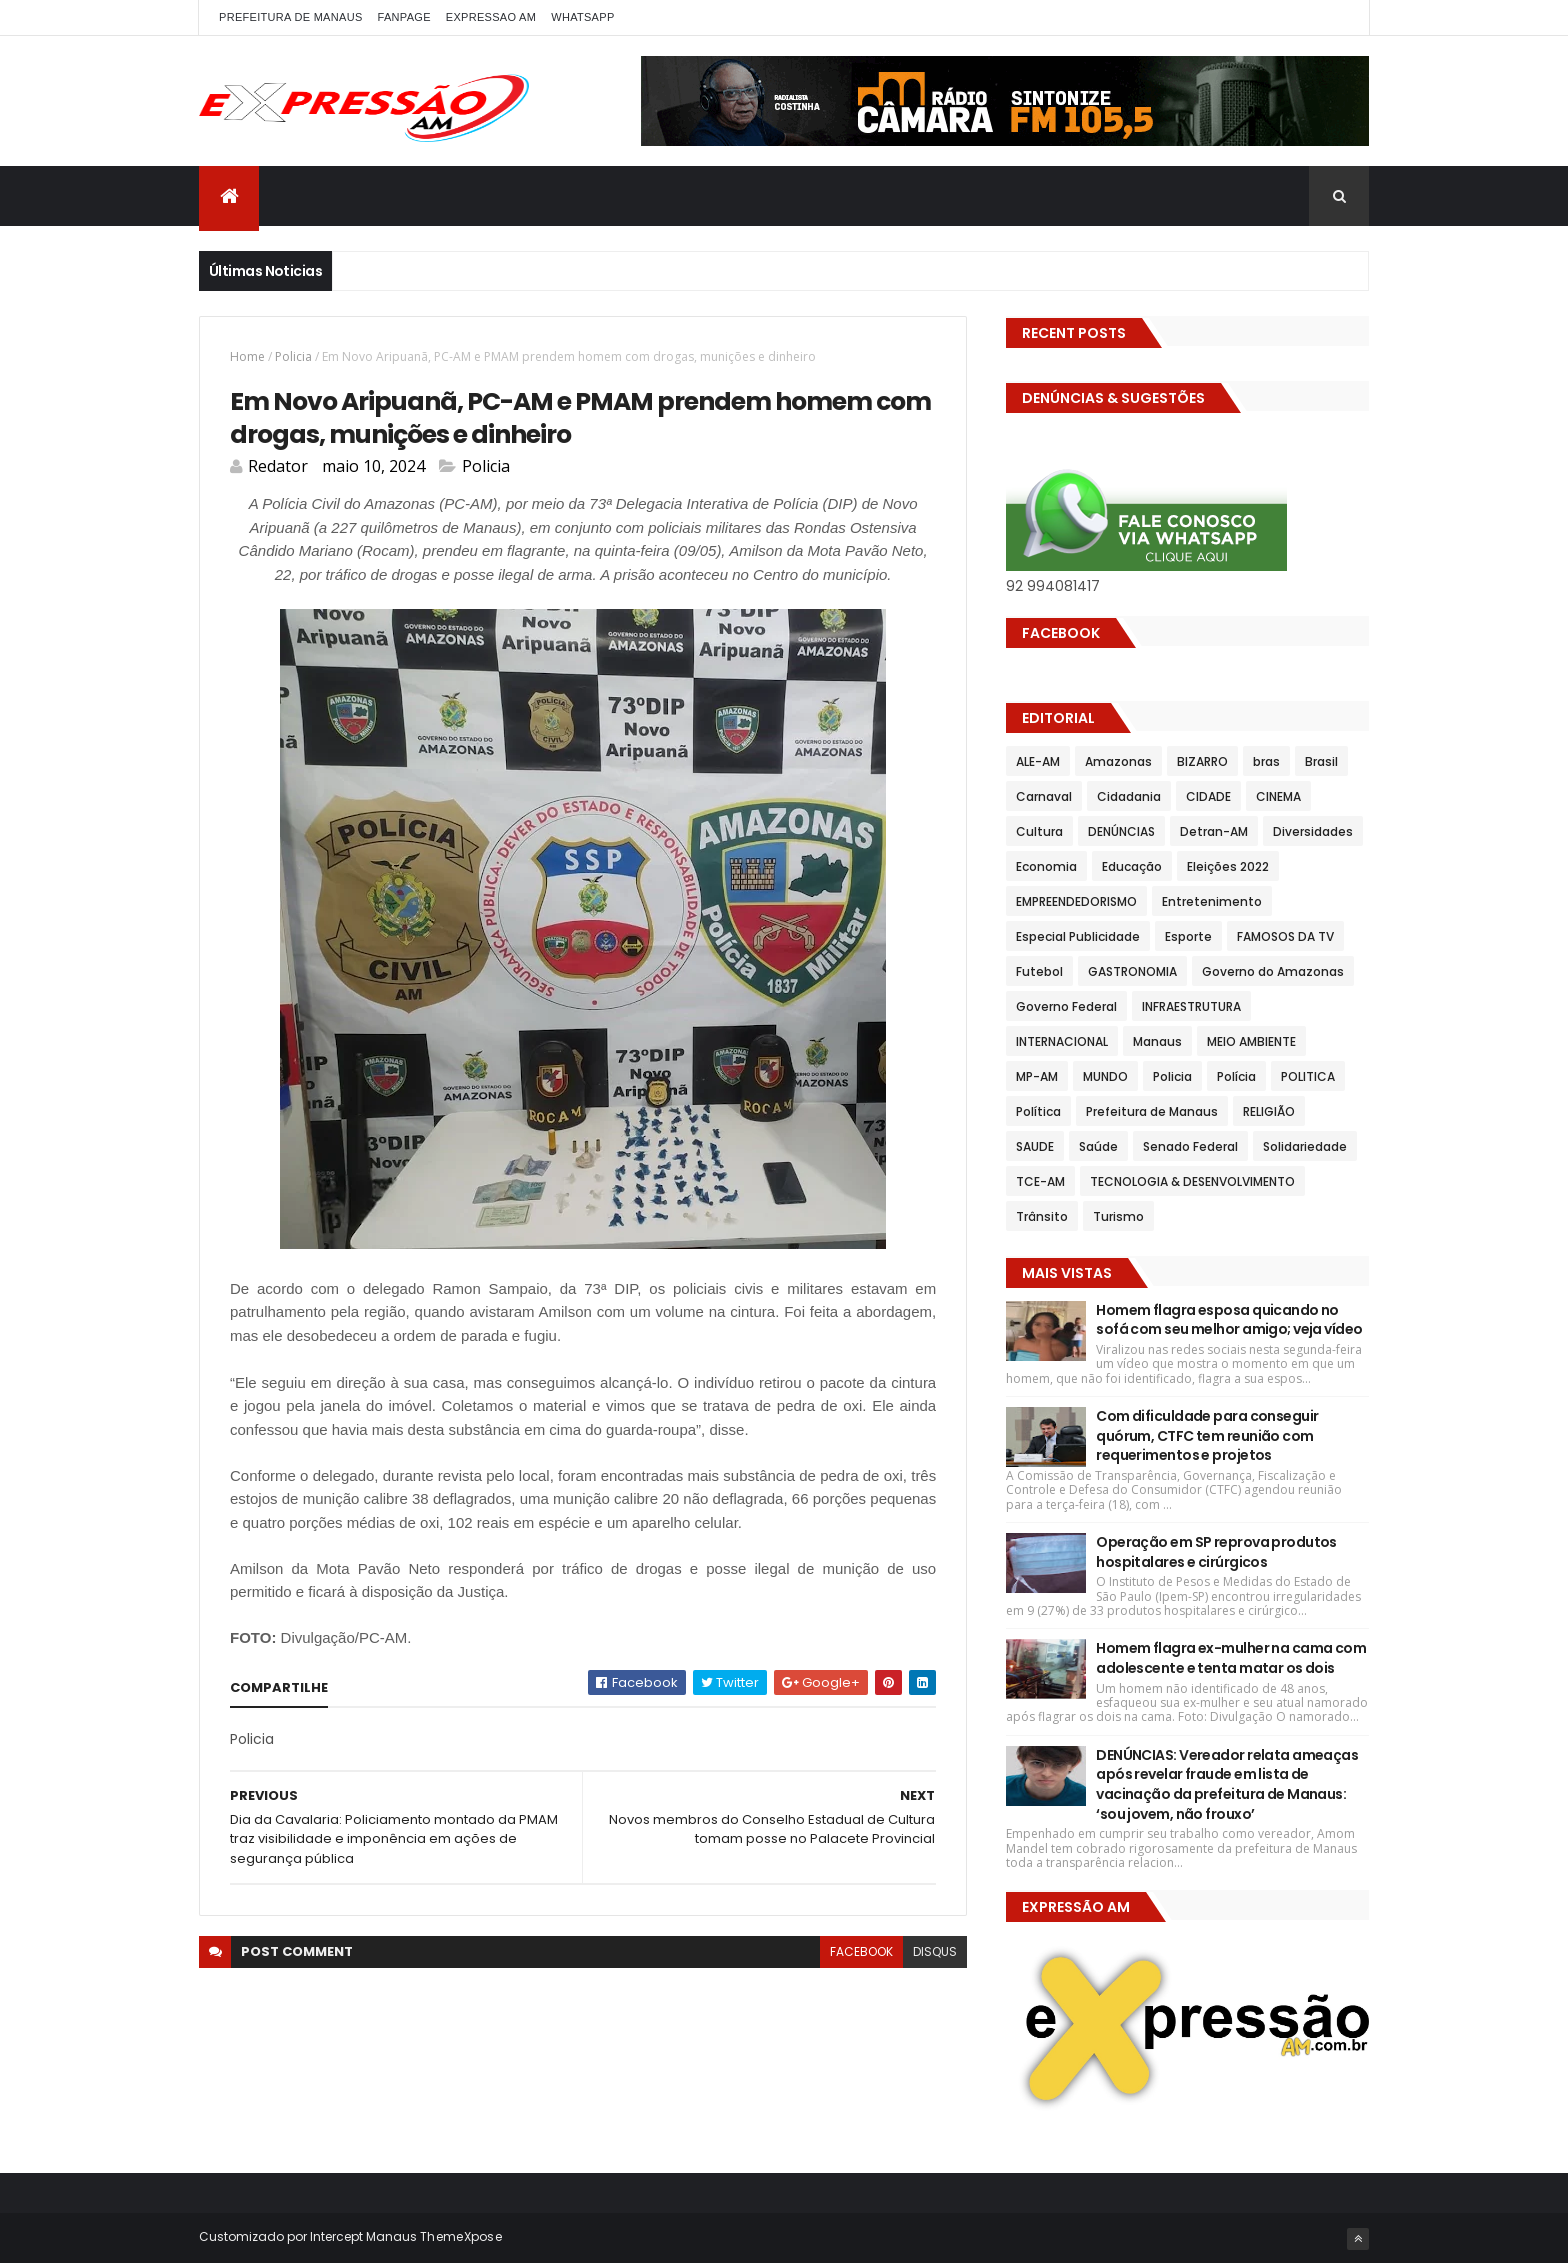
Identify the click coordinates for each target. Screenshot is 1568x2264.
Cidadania (1129, 796)
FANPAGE (404, 17)
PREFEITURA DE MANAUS (291, 17)
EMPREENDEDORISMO (1076, 901)
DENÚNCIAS (1121, 831)
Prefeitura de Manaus (1152, 1111)
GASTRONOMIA (1132, 971)
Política (1038, 1111)
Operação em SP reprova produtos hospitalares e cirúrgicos (1216, 1552)
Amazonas (1118, 761)
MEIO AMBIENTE (1251, 1041)
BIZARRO (1202, 761)
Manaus (1157, 1041)
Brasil (1321, 761)
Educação (1132, 866)
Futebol (1039, 971)
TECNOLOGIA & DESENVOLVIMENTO (1192, 1181)
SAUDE (1035, 1146)
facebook (861, 1951)
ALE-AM (1038, 761)
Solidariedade (1305, 1146)
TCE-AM (1040, 1181)
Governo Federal (1066, 1006)
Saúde (1098, 1146)
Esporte (1188, 936)
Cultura (1039, 831)
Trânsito (1042, 1216)
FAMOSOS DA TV (1285, 936)
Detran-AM (1214, 831)
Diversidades (1313, 831)
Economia (1046, 866)
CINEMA (1278, 796)
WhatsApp (582, 17)
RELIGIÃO (1269, 1111)
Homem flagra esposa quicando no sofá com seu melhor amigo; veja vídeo (1229, 1320)
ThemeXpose (461, 2236)
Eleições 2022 (1228, 866)
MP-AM (1037, 1076)
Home (247, 356)
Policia (293, 356)
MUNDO (1105, 1076)
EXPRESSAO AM (491, 17)
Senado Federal (1190, 1146)
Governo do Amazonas (1273, 971)
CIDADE (1208, 796)
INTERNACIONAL (1062, 1041)
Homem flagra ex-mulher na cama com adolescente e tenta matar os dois (1231, 1658)
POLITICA (1308, 1076)
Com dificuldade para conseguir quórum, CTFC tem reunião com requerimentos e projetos (1207, 1435)
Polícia (1236, 1076)
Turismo (1118, 1216)
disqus (935, 1951)
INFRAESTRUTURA (1191, 1006)
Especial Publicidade (1078, 936)
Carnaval (1044, 796)
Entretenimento (1212, 901)
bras (1266, 761)
